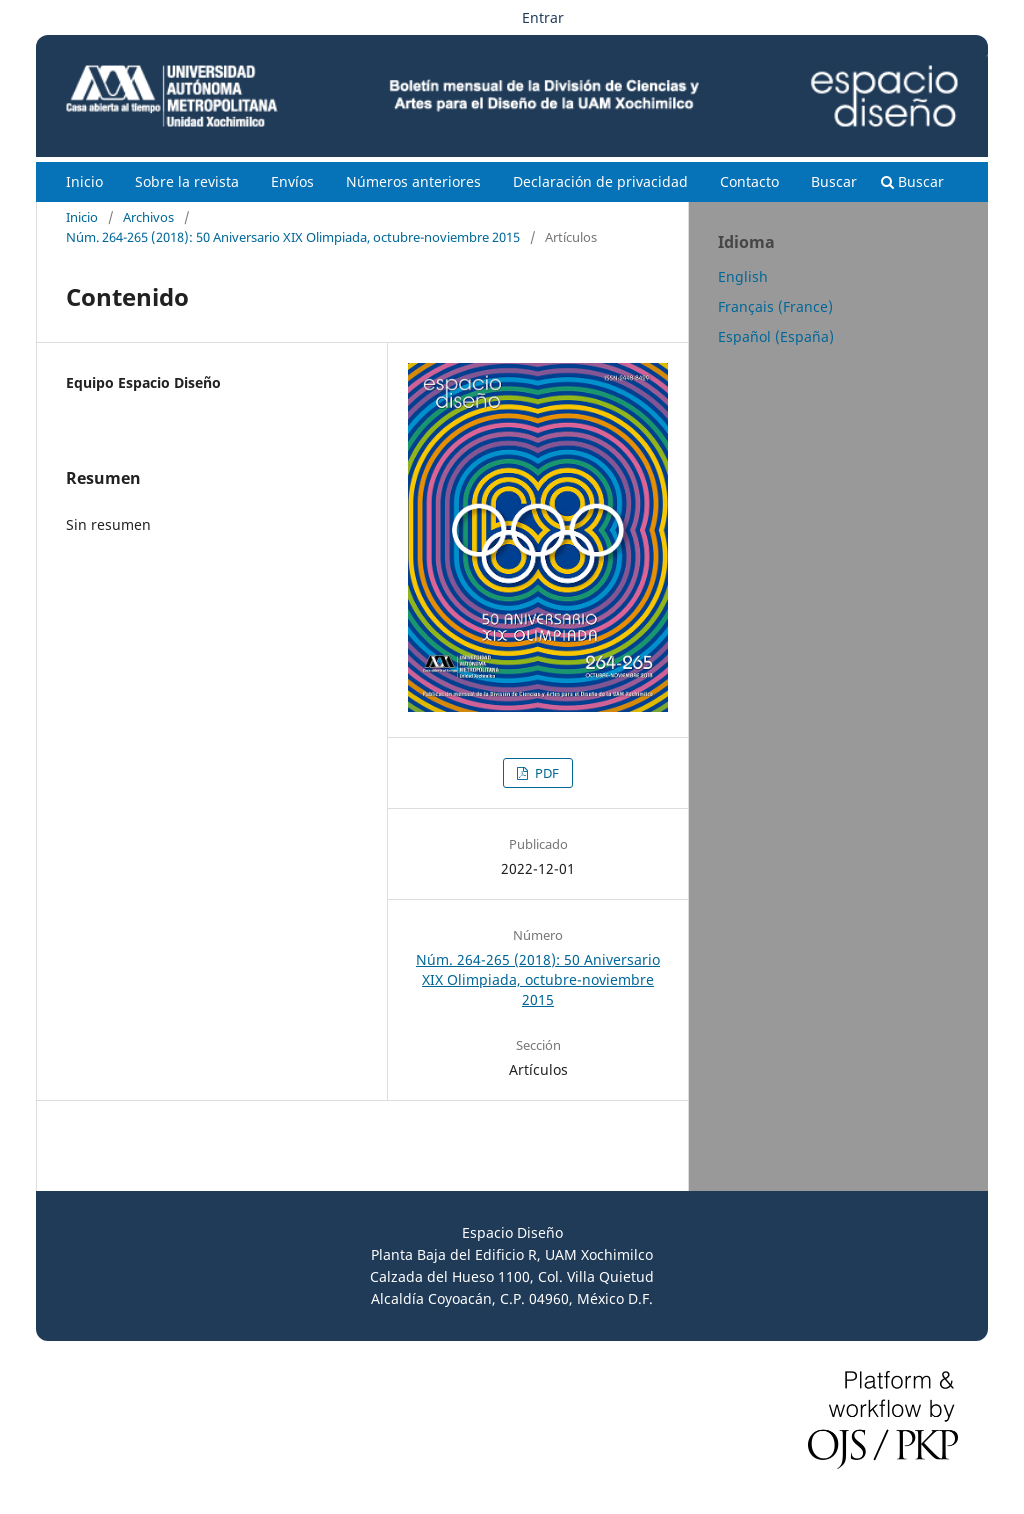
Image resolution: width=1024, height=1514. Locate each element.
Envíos (292, 181)
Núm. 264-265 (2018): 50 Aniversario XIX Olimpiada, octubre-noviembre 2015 (293, 237)
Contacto (749, 181)
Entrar (543, 17)
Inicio (84, 181)
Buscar (834, 181)
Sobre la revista (187, 181)
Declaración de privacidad (600, 181)
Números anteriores (413, 181)
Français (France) (775, 306)
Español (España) (776, 336)
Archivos (148, 217)
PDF (545, 773)
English (743, 276)
